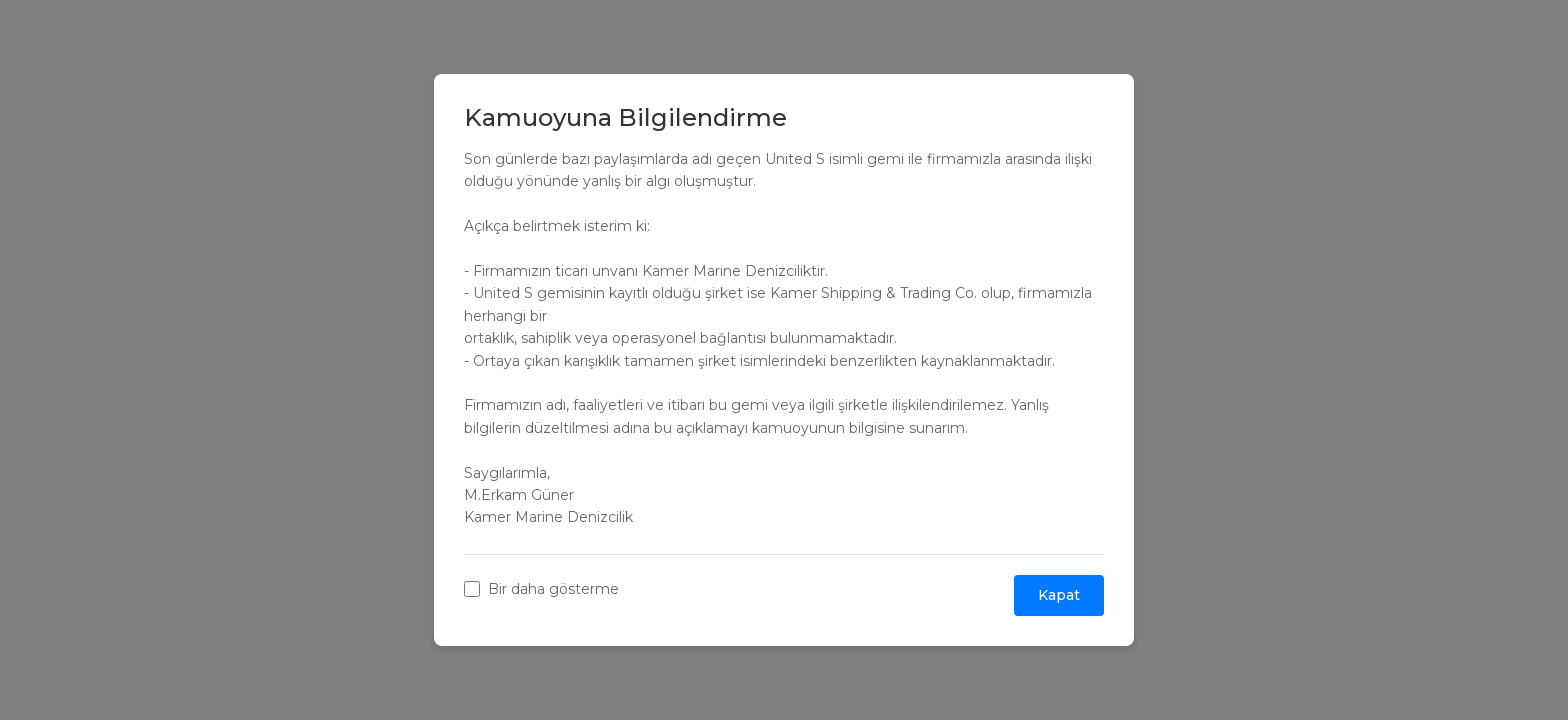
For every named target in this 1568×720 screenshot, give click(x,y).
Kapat (1059, 595)
